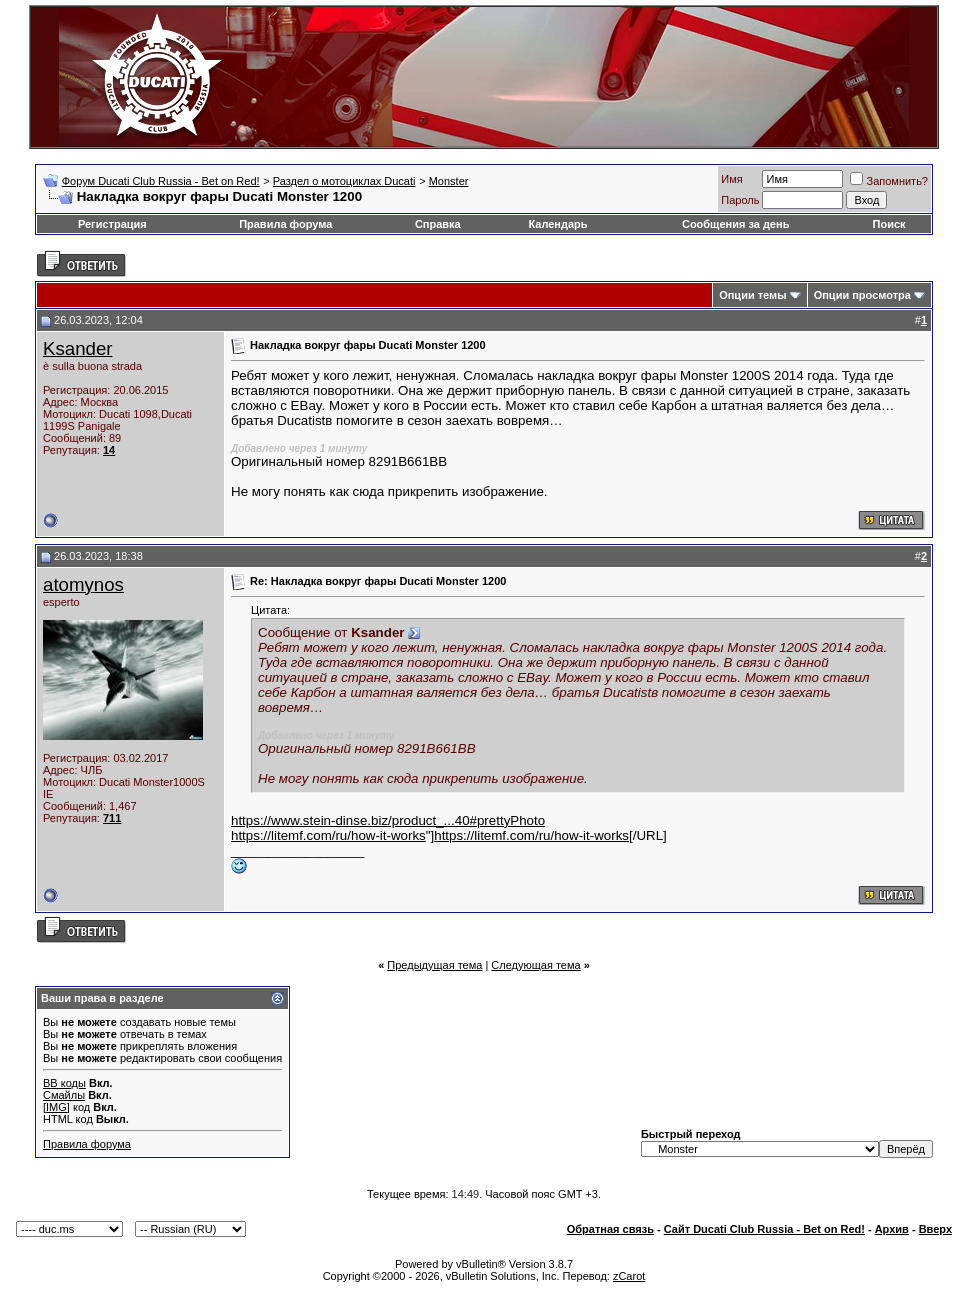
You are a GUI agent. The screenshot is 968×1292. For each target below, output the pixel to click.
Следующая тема (535, 965)
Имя (731, 179)
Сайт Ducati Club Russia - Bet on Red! (764, 1229)
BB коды (64, 1083)
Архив (892, 1229)
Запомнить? (889, 181)
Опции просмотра (862, 295)
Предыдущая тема (434, 965)
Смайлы (64, 1095)
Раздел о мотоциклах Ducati (344, 181)
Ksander (78, 348)
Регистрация (112, 224)
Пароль (740, 200)
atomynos (83, 584)
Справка (438, 224)
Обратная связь (610, 1229)
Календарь (557, 224)
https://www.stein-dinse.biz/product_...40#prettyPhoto (388, 820)
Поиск (889, 224)
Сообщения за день (735, 224)
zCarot (629, 1276)
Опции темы (752, 295)
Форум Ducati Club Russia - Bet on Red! (161, 181)
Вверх (935, 1229)
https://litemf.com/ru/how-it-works (328, 835)
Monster (449, 181)
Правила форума (285, 224)
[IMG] (56, 1107)
